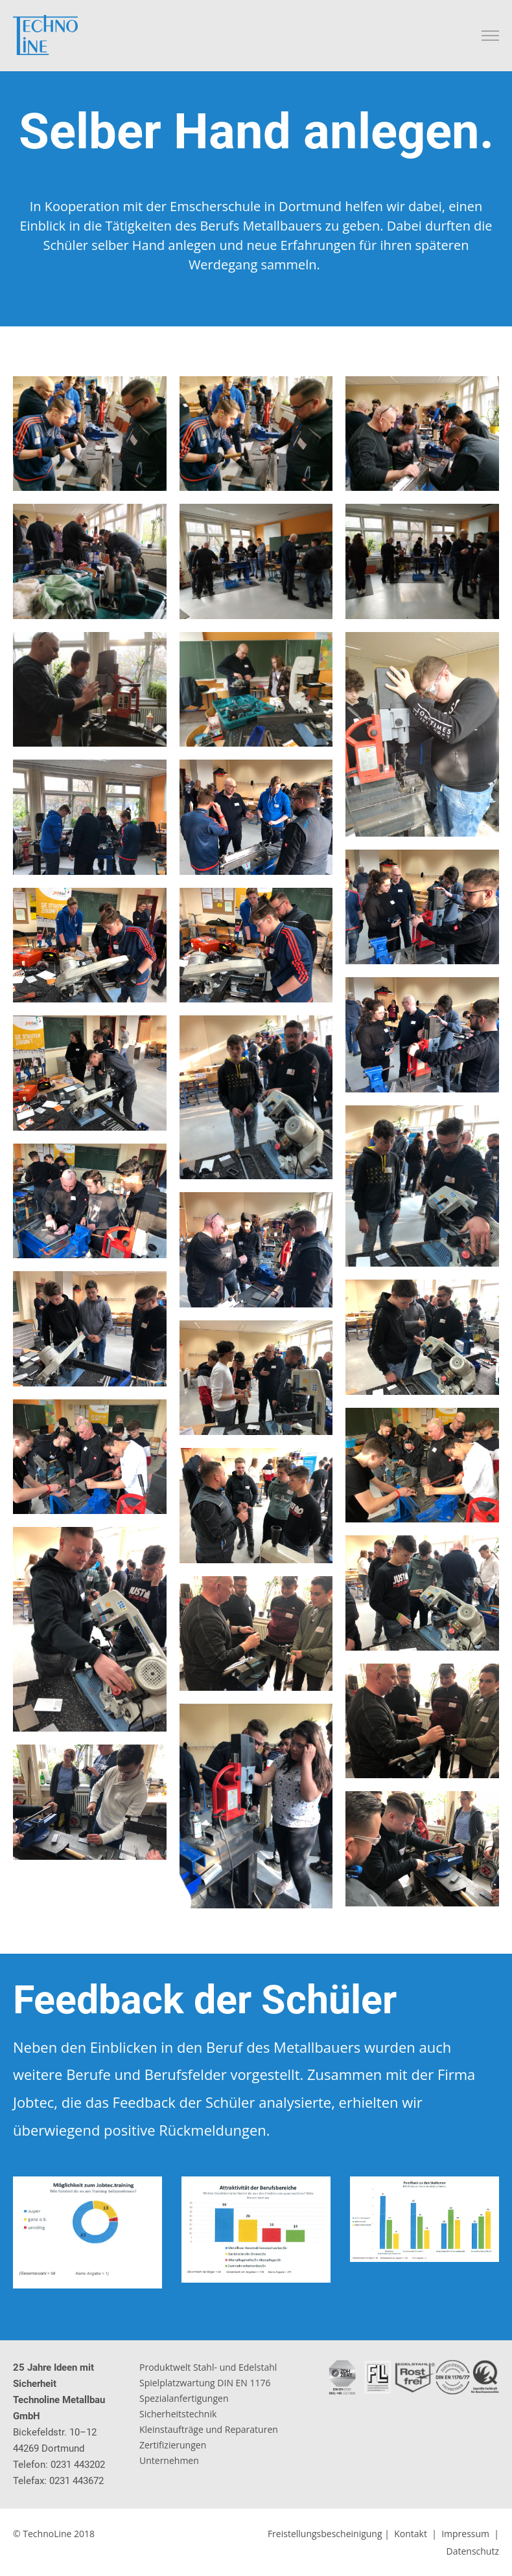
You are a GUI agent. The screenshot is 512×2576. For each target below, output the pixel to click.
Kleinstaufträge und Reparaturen (208, 2429)
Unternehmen (169, 2460)
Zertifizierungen (172, 2445)
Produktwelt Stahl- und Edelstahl (208, 2367)
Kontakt (410, 2533)
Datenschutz (473, 2551)
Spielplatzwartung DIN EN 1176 (205, 2383)
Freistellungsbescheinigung (325, 2533)
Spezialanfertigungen (184, 2398)
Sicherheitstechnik (177, 2414)
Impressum (465, 2533)
